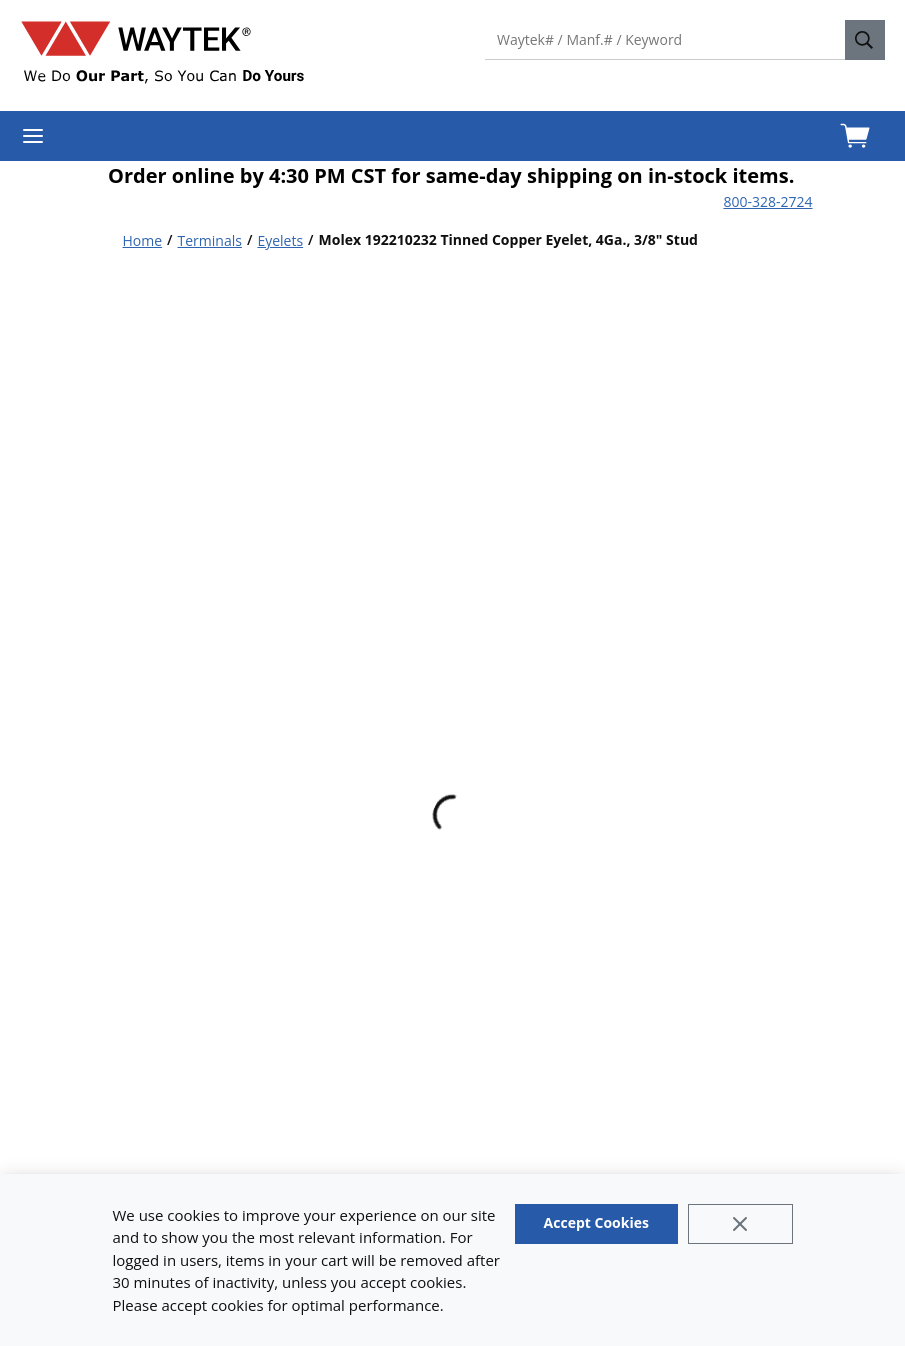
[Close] (740, 1224)
